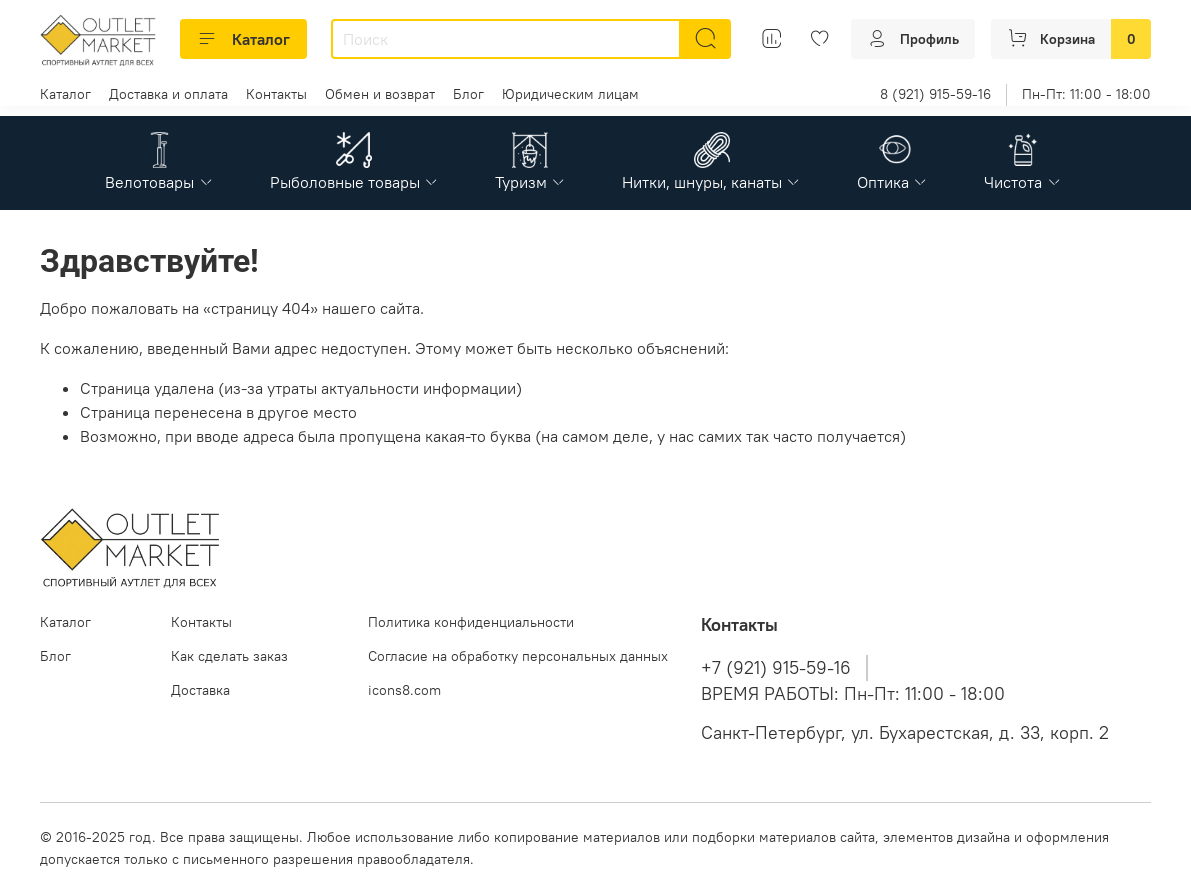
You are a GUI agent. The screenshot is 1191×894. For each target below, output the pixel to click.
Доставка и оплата (168, 94)
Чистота (1022, 182)
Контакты (276, 94)
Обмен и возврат (380, 94)
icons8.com (404, 690)
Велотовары (159, 182)
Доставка (200, 690)
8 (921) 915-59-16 (935, 94)
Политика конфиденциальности (471, 622)
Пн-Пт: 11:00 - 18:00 (1086, 94)
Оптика (892, 182)
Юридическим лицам (570, 94)
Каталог (243, 39)
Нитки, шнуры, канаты (711, 182)
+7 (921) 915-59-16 (776, 668)
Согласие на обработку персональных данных (518, 656)
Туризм (530, 182)
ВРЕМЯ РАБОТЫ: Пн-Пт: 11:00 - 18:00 (853, 694)
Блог (468, 94)
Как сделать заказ (229, 656)
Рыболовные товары (354, 182)
